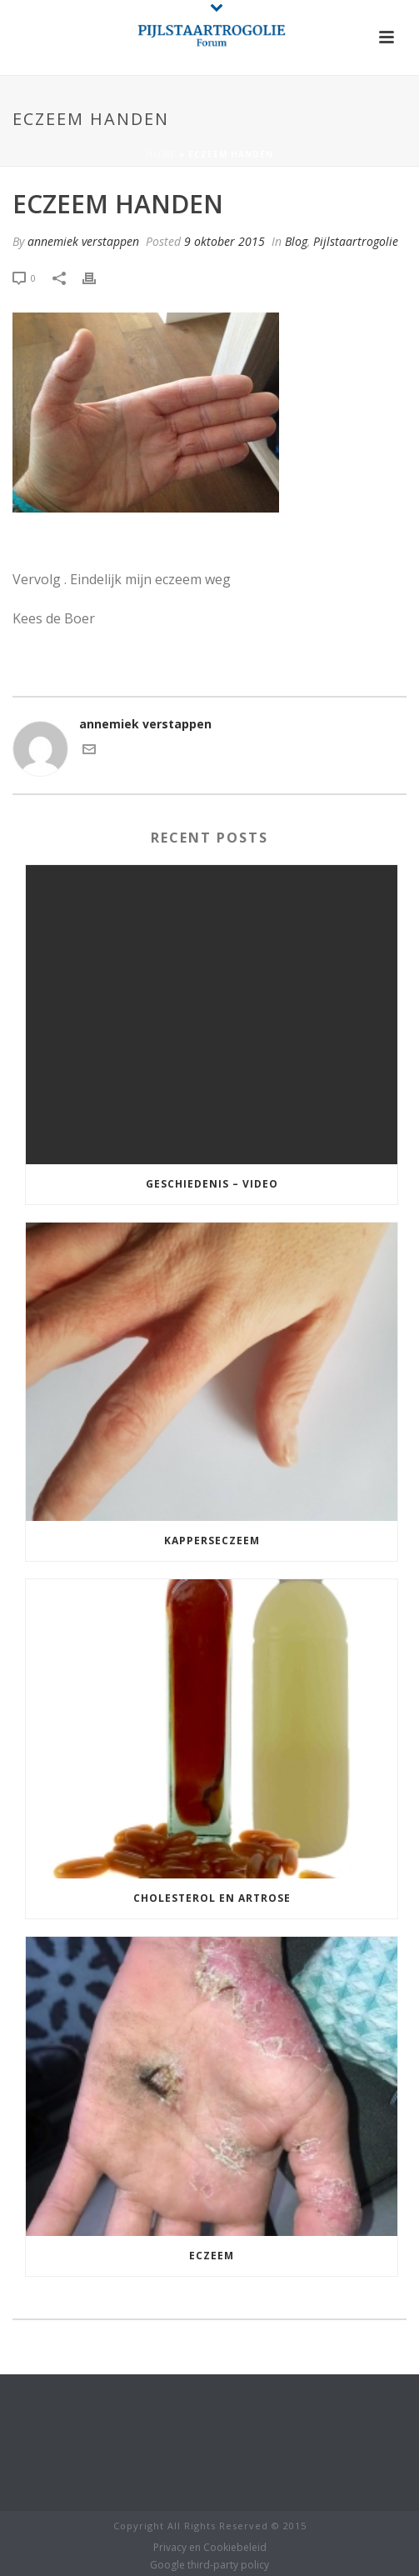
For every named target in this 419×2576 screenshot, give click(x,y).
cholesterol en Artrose (212, 1898)
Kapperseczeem (212, 1540)
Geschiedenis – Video (212, 1184)
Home (161, 154)
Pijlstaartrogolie (355, 241)
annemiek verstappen (83, 241)
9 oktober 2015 (224, 241)
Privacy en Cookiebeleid (210, 2547)
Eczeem (211, 2255)
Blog (296, 241)
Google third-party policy (209, 2565)
